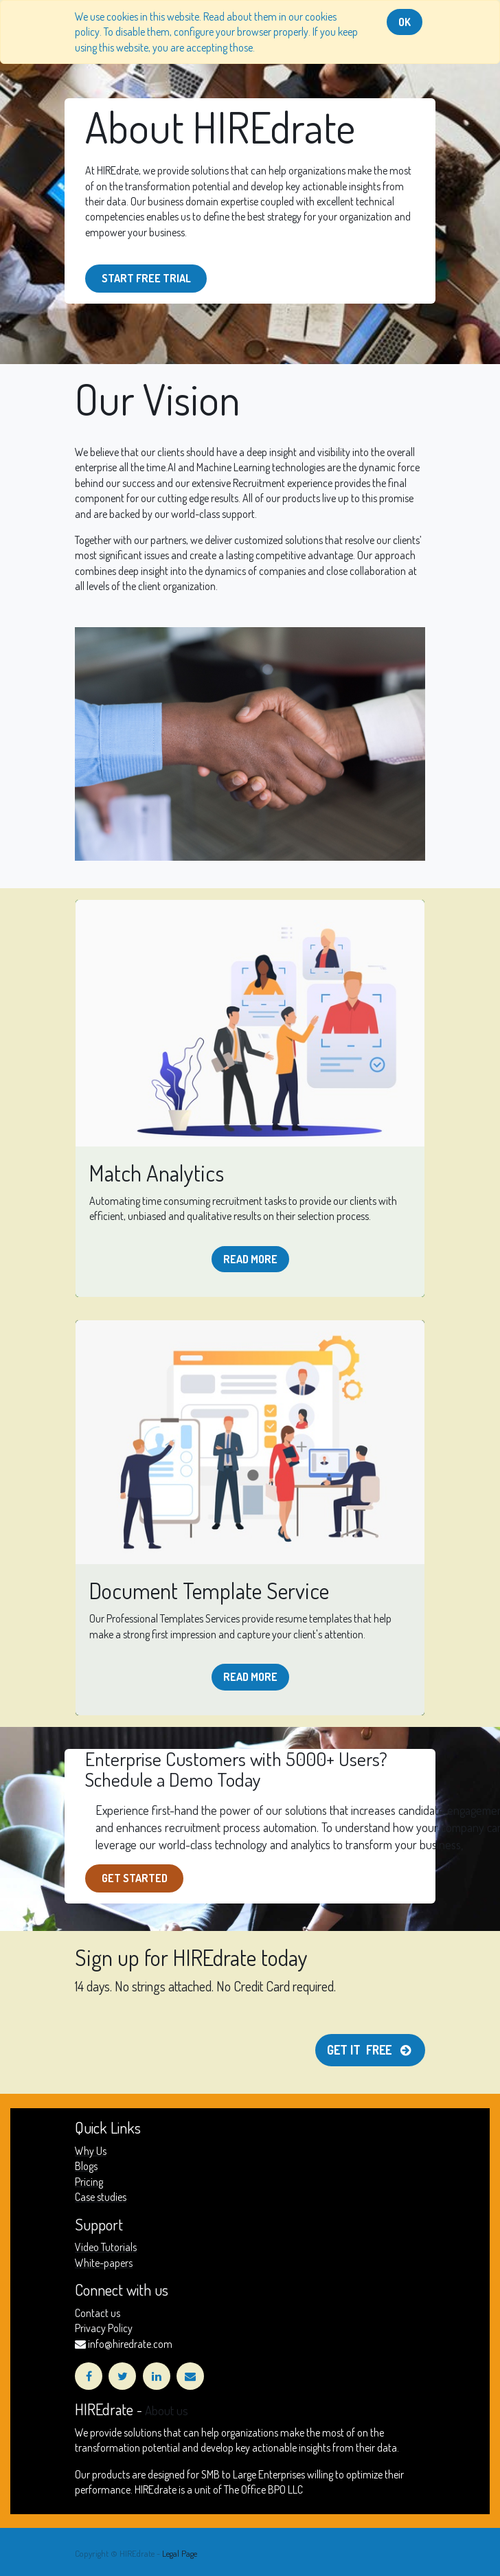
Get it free (370, 2049)
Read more (250, 1259)
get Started (135, 1878)
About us (167, 2410)
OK (404, 22)
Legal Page (179, 2553)
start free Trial (146, 278)
